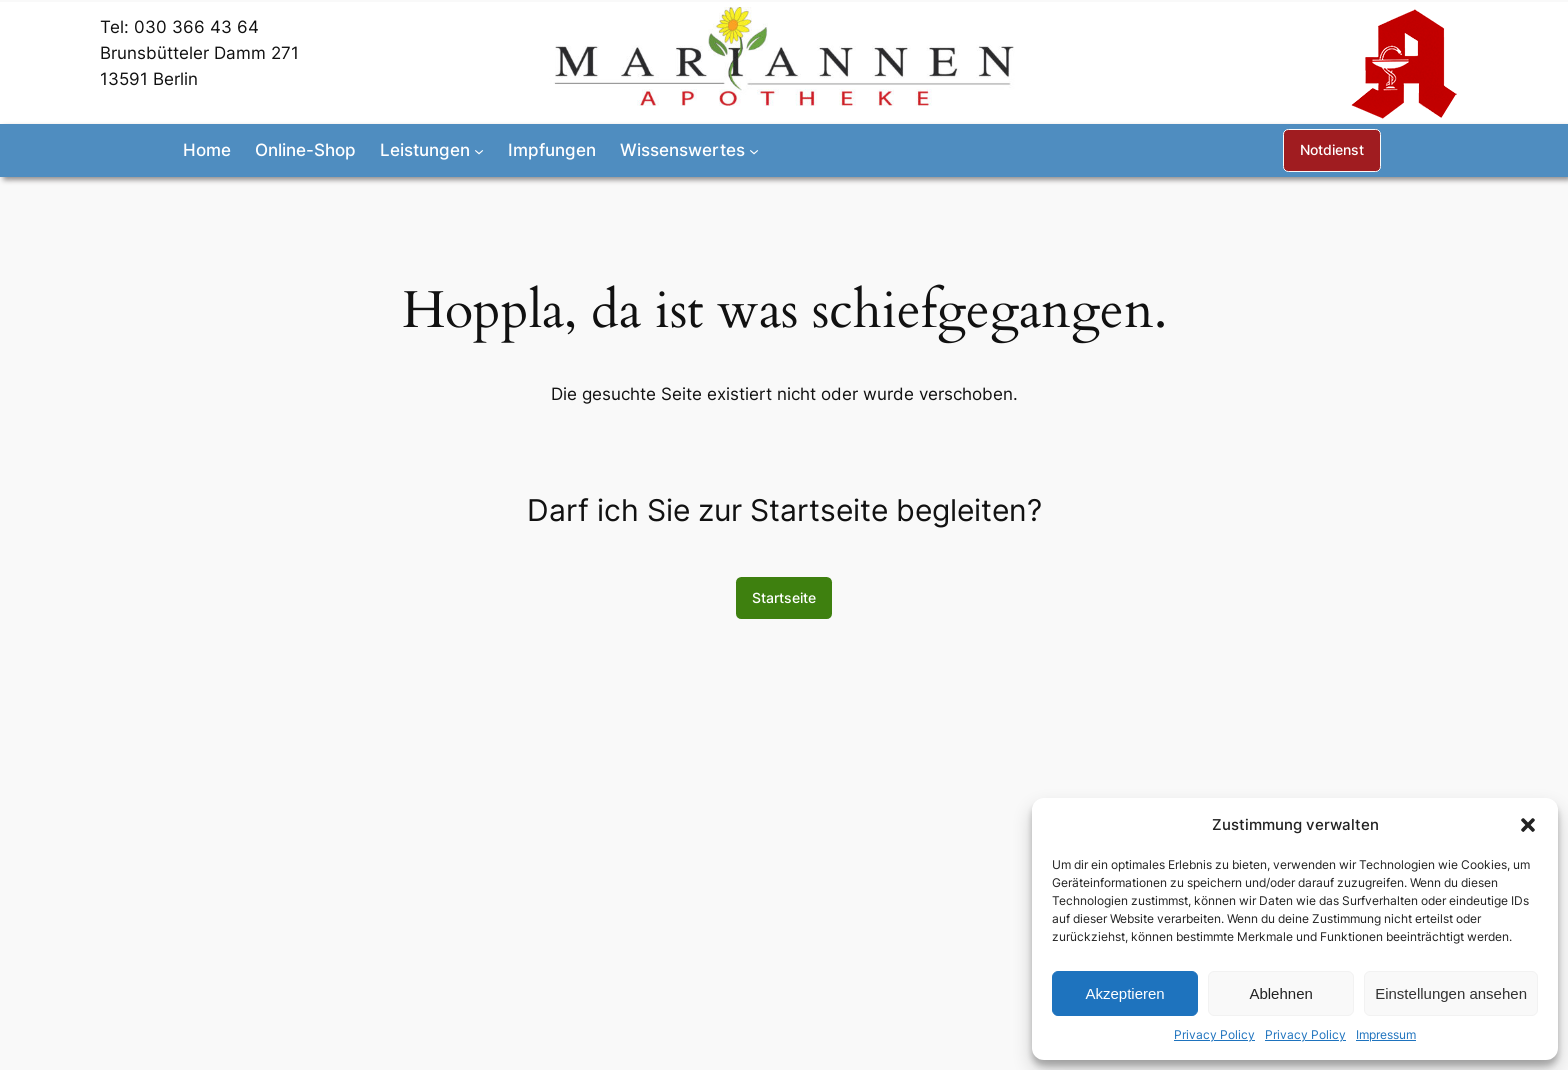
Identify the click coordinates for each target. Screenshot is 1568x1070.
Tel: (117, 27)
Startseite (784, 597)
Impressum (1386, 1034)
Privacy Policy (1214, 1034)
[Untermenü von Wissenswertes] (754, 150)
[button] (1528, 825)
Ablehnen (1280, 993)
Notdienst (1332, 149)
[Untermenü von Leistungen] (479, 150)
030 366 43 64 (196, 27)
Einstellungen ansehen (1451, 993)
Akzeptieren (1124, 993)
